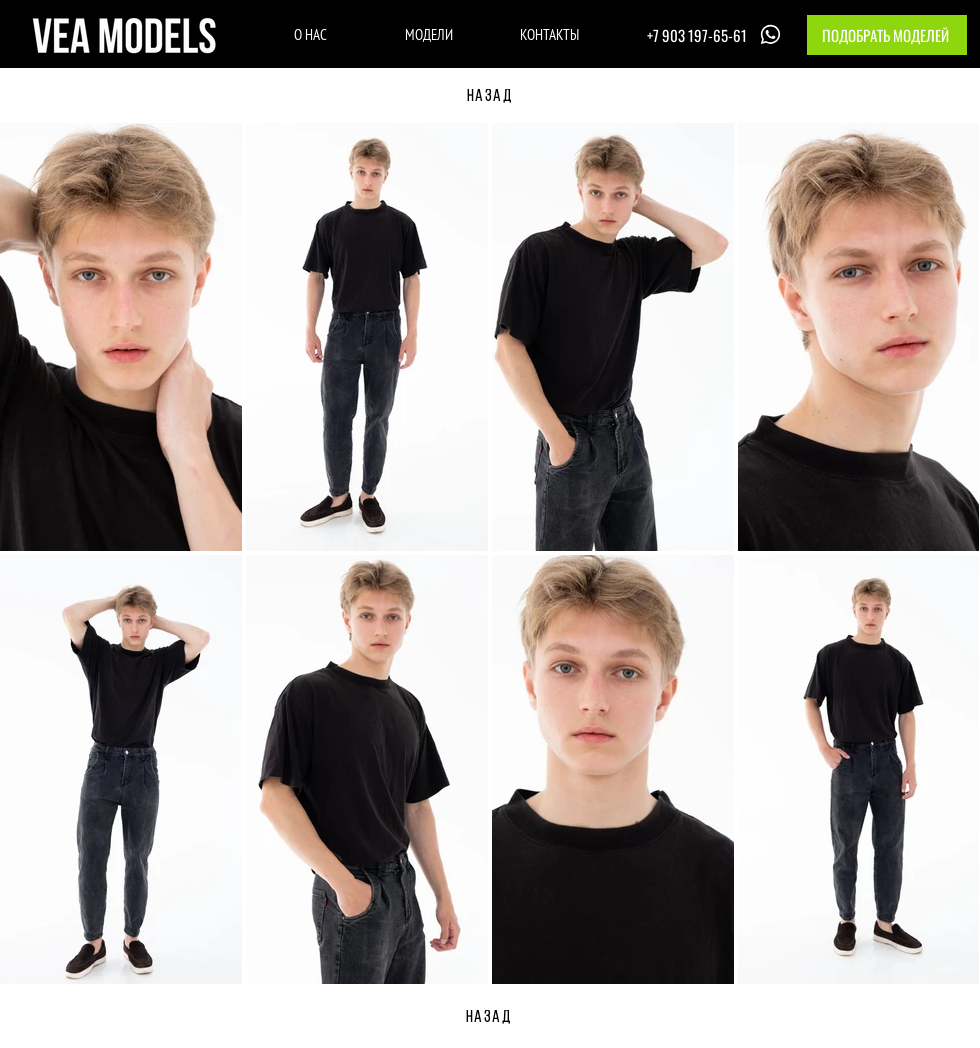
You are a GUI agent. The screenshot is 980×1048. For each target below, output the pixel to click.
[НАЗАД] (490, 97)
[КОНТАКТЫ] (549, 34)
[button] (887, 35)
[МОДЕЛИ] (428, 34)
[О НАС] (310, 34)
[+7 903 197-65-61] (716, 34)
